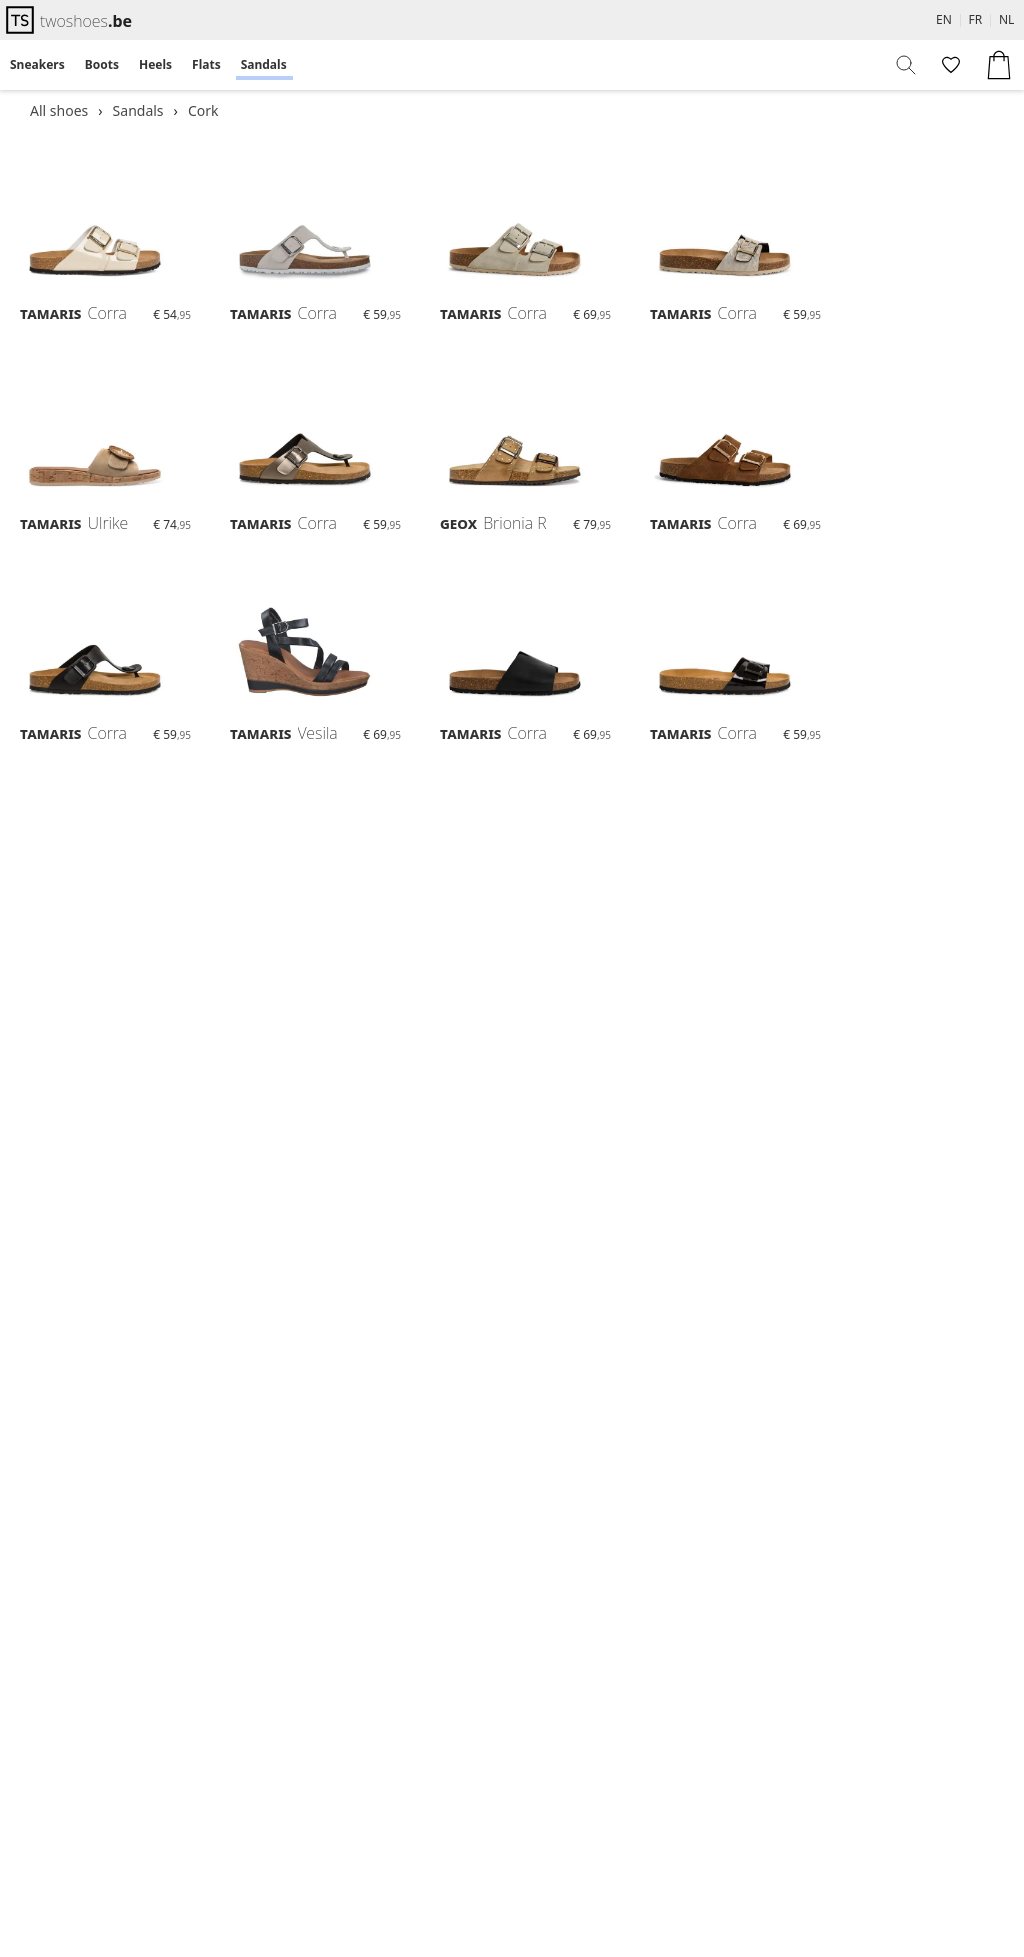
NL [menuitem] (1006, 19)
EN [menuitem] (944, 19)
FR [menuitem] (976, 19)
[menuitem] (37, 65)
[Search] (907, 65)
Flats (206, 64)
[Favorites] (949, 65)
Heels (155, 64)
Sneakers (37, 64)
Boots (102, 64)
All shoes (59, 110)
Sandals (264, 64)
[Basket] (999, 65)
